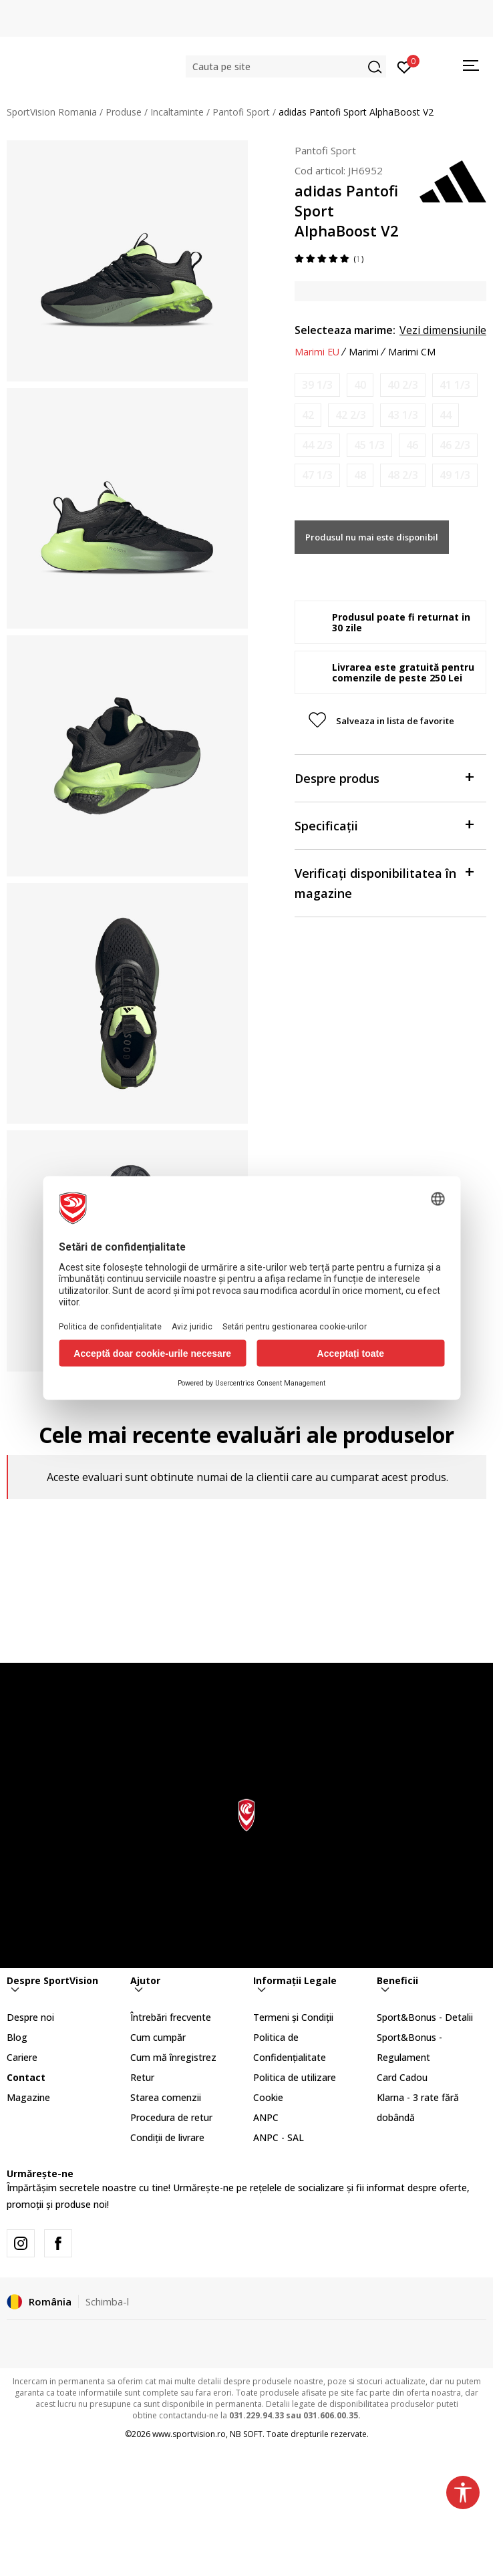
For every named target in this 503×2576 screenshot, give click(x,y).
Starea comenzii (165, 2097)
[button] (286, 66)
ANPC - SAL (278, 2137)
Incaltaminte (177, 112)
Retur (142, 2077)
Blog (17, 2037)
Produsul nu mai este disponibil (371, 537)
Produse (124, 112)
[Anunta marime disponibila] (317, 385)
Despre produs (384, 777)
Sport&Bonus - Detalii (425, 2017)
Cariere (22, 2057)
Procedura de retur (171, 2117)
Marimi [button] (364, 352)
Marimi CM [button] (412, 352)
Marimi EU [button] (317, 352)
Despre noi (30, 2017)
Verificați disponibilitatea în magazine (384, 882)
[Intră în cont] (404, 66)
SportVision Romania (52, 112)
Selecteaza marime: (345, 330)
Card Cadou (402, 2077)
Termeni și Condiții (293, 2017)
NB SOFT (246, 2434)
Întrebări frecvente (170, 2017)
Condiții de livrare (167, 2137)
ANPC (266, 2117)
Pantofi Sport (241, 112)
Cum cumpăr (158, 2037)
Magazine (28, 2097)
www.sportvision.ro (189, 2434)
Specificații (384, 825)
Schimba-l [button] (107, 2301)
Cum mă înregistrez (173, 2057)
